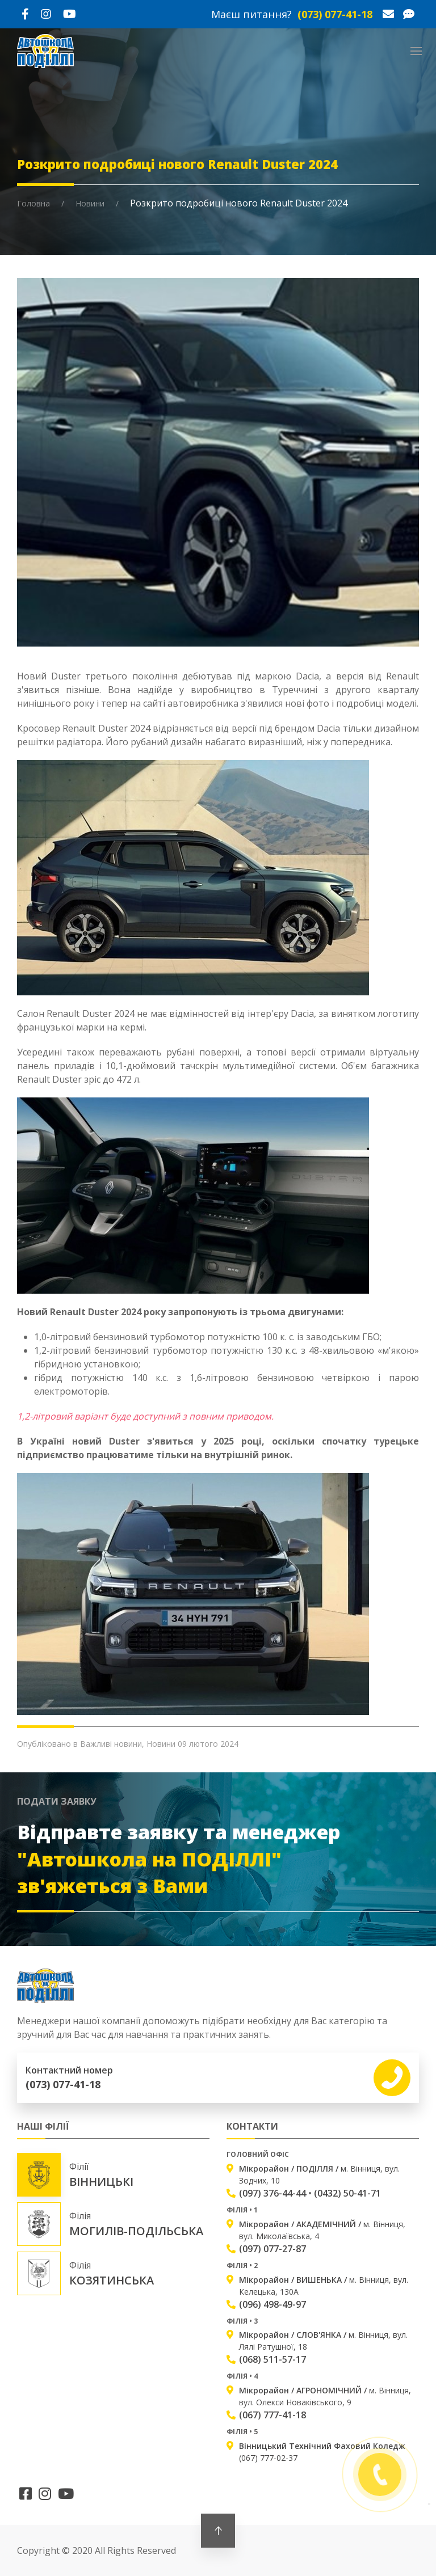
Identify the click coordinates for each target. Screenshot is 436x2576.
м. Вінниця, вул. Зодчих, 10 (319, 2174)
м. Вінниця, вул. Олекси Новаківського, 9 (325, 2396)
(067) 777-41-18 (272, 2415)
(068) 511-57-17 (272, 2359)
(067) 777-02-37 (322, 2451)
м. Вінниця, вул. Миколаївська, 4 (322, 2230)
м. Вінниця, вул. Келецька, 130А (323, 2285)
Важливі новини (111, 1743)
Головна (33, 203)
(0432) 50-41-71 (347, 2193)
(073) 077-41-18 (334, 14)
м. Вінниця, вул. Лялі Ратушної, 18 (323, 2340)
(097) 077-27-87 (272, 2249)
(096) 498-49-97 (272, 2304)
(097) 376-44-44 (272, 2193)
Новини (90, 203)
